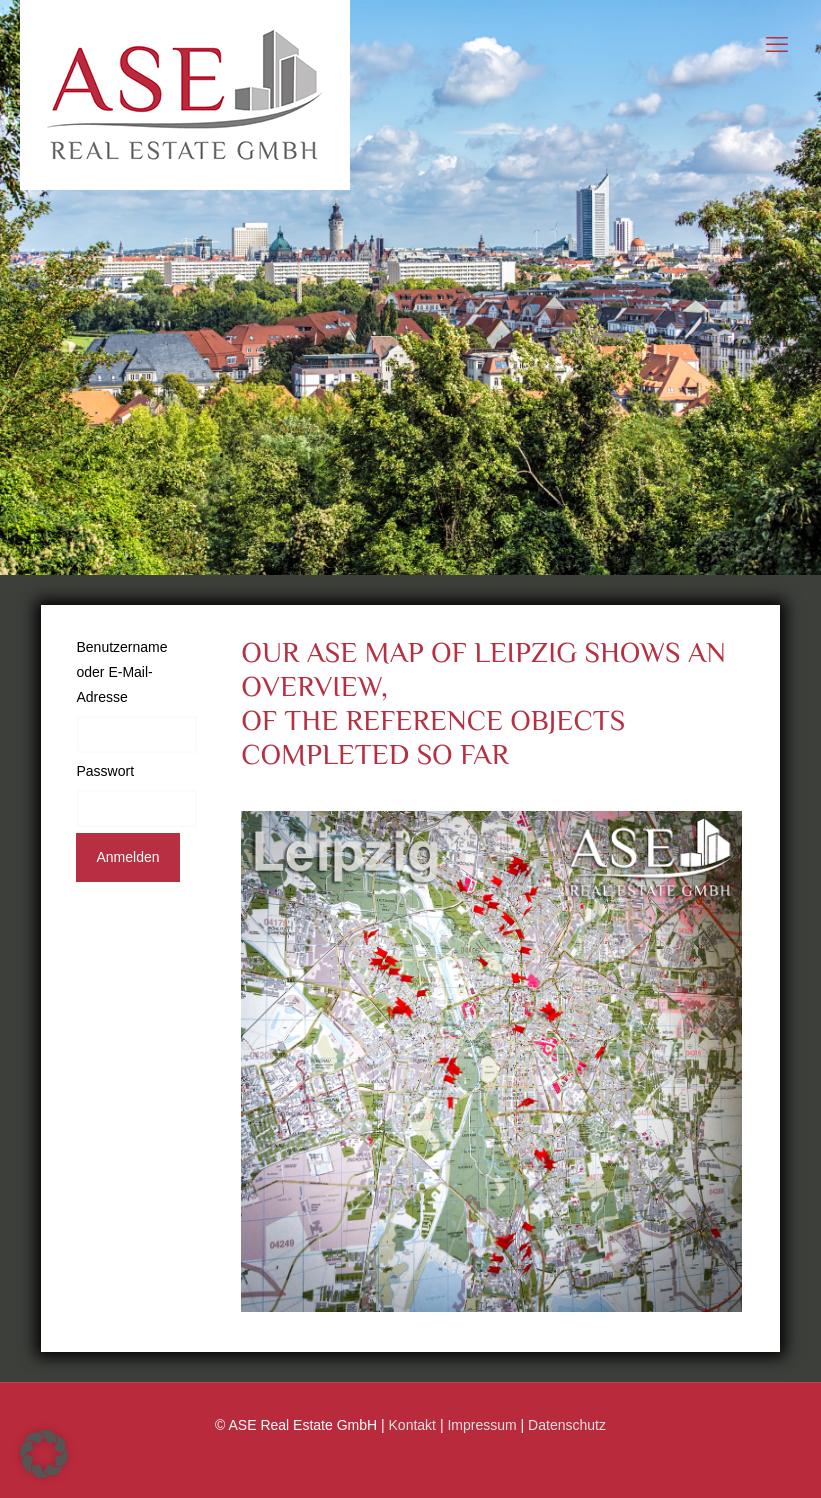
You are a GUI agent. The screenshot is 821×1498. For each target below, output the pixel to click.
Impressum (481, 1425)
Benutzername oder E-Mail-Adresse (121, 672)
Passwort (105, 771)
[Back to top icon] (739, 1465)
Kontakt (412, 1425)
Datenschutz (567, 1425)
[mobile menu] (777, 45)
